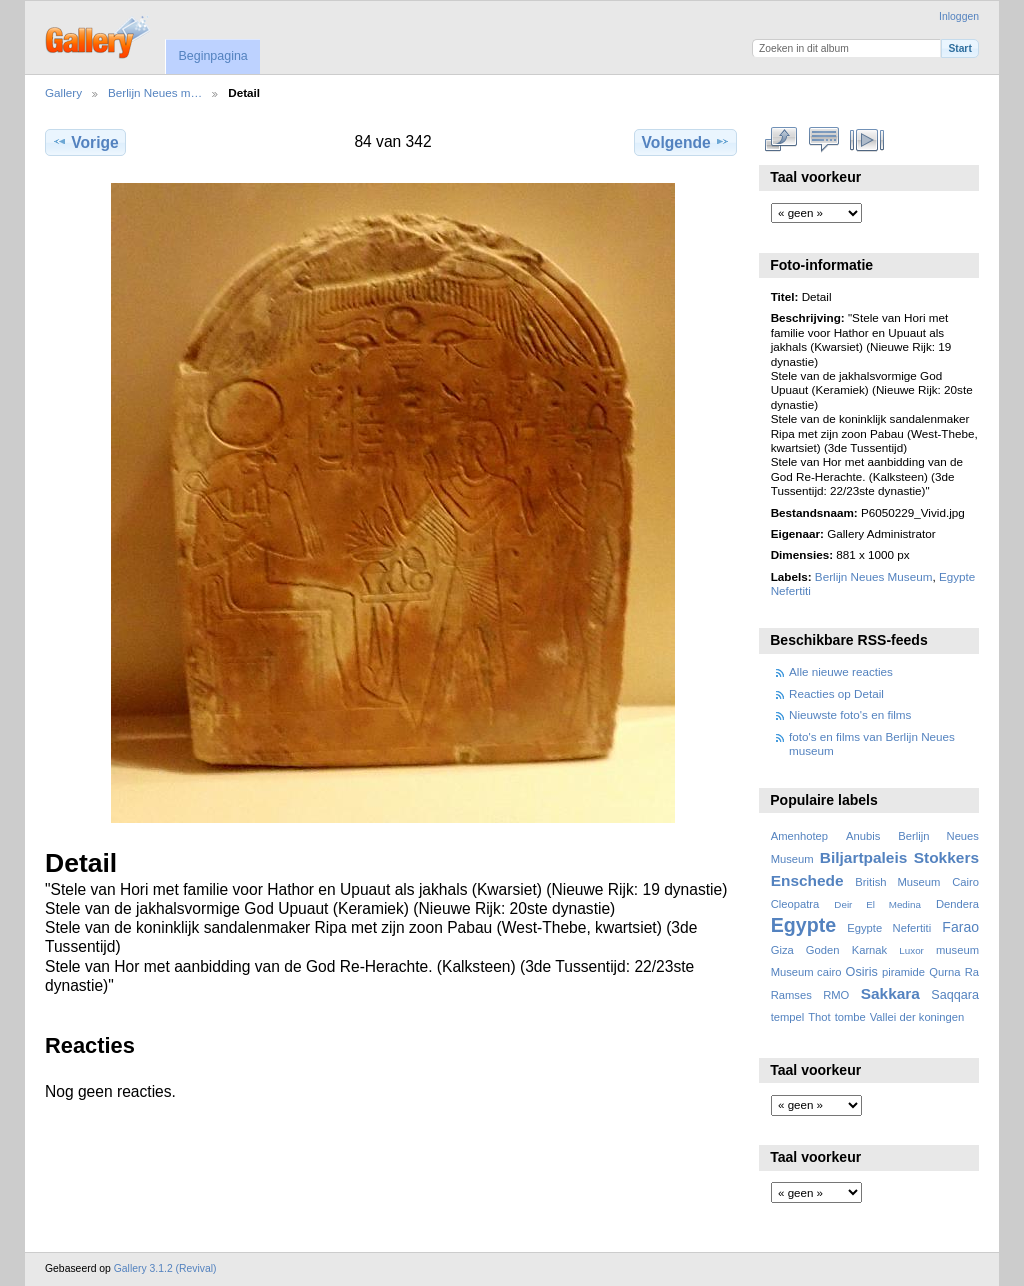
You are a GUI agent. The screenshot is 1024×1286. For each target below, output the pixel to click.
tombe (850, 1017)
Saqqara (955, 995)
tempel (788, 1017)
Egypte (803, 925)
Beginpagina (212, 56)
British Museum (897, 882)
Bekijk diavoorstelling (867, 140)
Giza (782, 950)
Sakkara (890, 993)
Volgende (686, 142)
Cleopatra (795, 904)
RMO (836, 995)
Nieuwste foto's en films (850, 714)
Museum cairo (806, 972)
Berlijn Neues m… (155, 92)
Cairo (965, 882)
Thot (819, 1017)
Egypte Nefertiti (889, 928)
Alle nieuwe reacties (841, 671)
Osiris (862, 972)
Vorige (85, 142)
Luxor (911, 950)
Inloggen (959, 16)
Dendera (957, 904)
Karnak (870, 950)
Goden (823, 950)
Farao (960, 927)
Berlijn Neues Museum (874, 576)
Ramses (791, 995)
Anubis (863, 836)
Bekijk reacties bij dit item (824, 140)
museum (957, 950)
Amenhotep (799, 836)
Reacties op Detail (836, 693)
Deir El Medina (877, 904)
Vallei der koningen (917, 1017)
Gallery (63, 92)
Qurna (944, 972)
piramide (903, 972)
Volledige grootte (781, 140)
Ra (972, 972)
